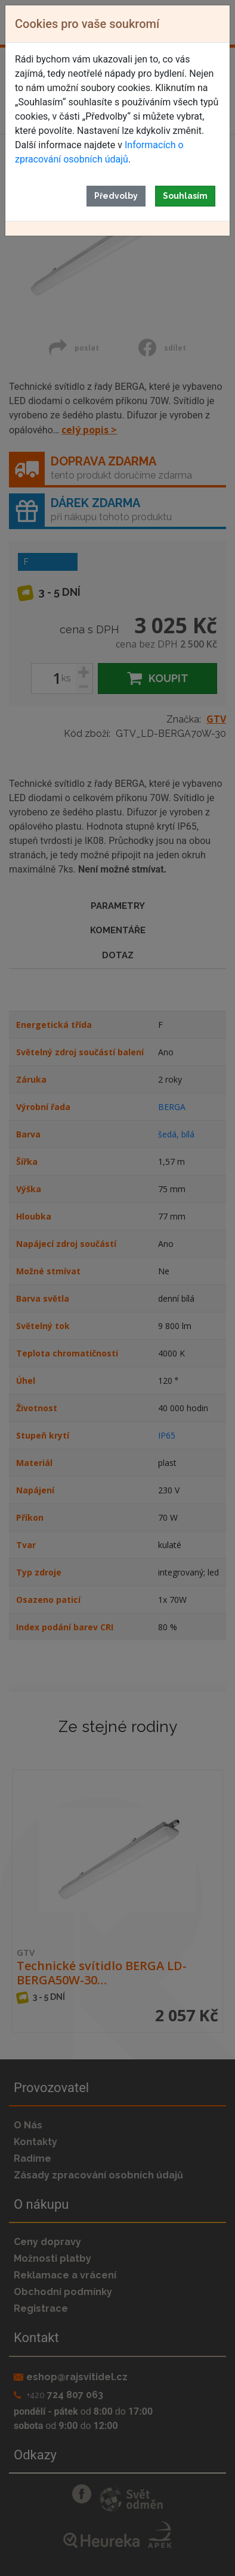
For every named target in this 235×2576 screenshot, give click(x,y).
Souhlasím (185, 196)
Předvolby (116, 196)
